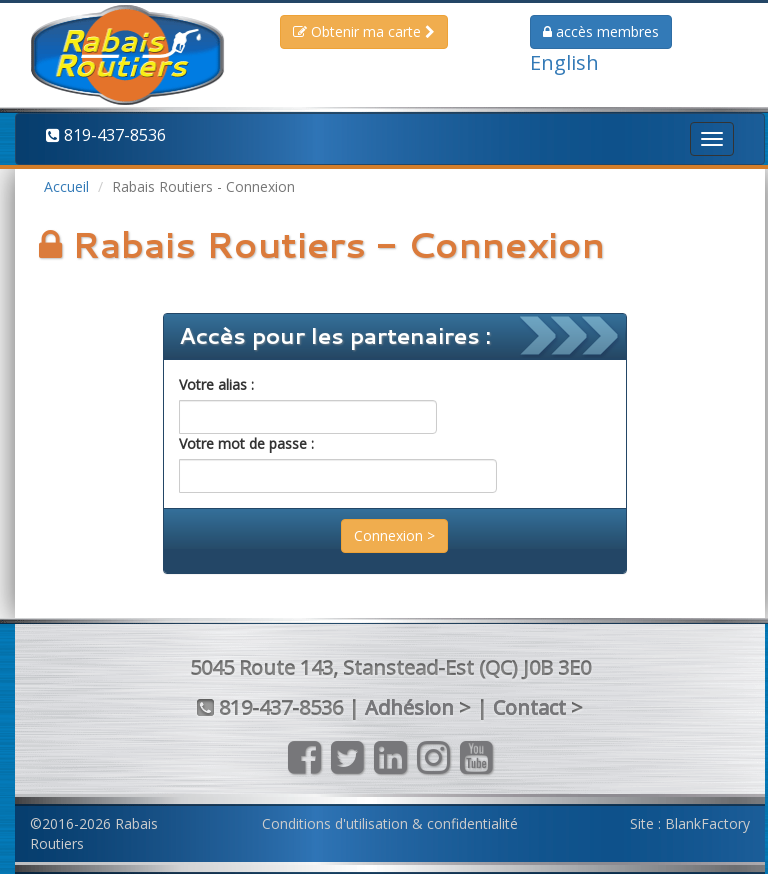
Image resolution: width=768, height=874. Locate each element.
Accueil (66, 186)
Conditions (390, 823)
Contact (529, 707)
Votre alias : (216, 384)
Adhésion (409, 707)
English (564, 62)
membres (601, 31)
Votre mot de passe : (246, 443)
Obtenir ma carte (364, 31)
